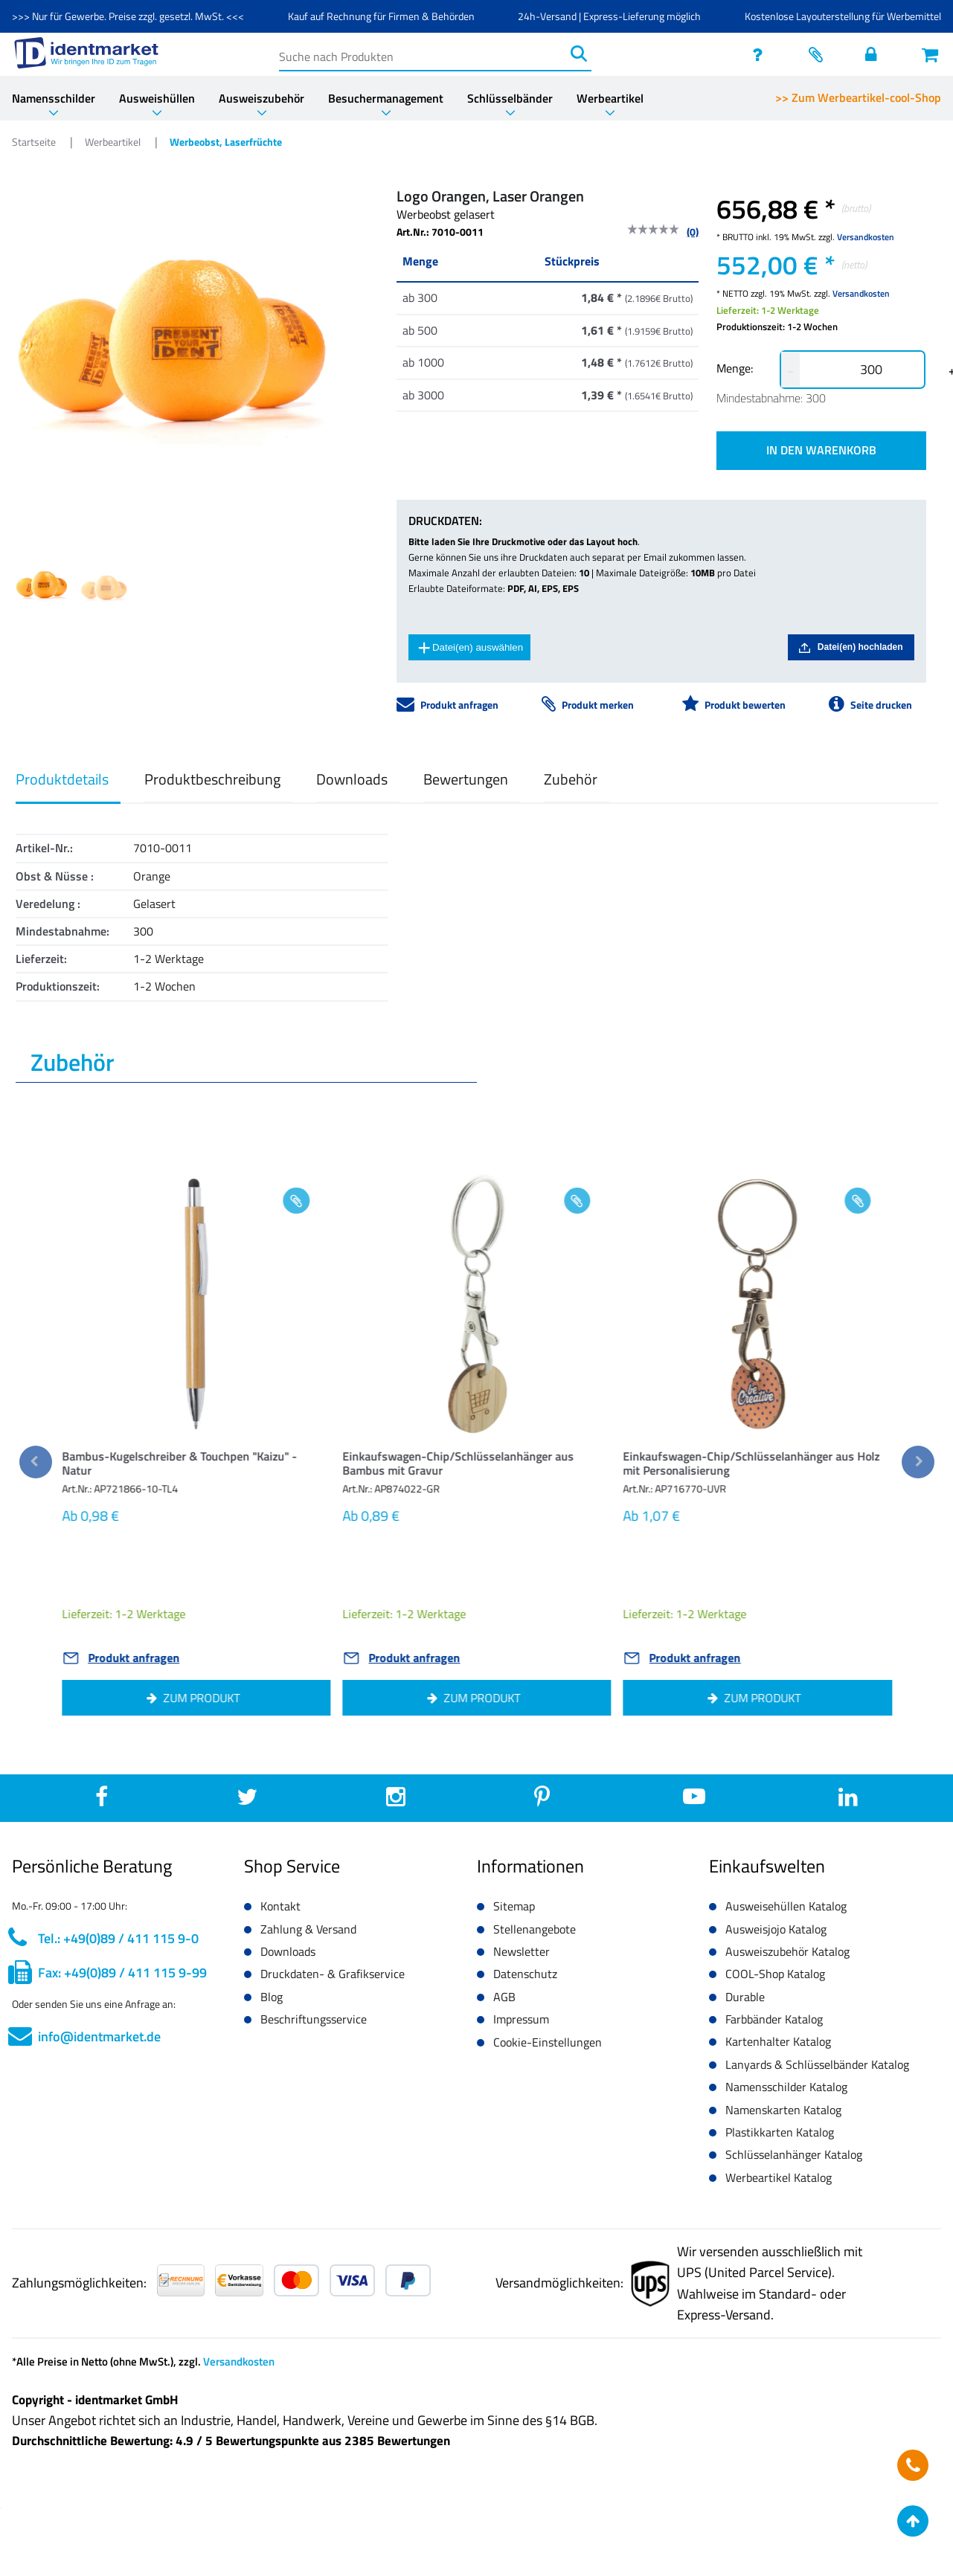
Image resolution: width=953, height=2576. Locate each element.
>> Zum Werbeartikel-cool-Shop (858, 97)
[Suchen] (578, 53)
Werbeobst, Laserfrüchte (226, 141)
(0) (693, 231)
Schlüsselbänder (510, 98)
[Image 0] (42, 585)
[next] (918, 1462)
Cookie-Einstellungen (547, 2042)
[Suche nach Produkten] (423, 53)
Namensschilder (53, 98)
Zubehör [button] (570, 778)
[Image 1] (106, 588)
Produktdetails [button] (62, 778)
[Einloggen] (875, 54)
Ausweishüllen (157, 98)
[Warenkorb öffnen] (931, 54)
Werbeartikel (610, 98)
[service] (761, 54)
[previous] (35, 1462)
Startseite (35, 141)
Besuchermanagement (385, 98)
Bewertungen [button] (465, 778)
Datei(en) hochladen (851, 647)
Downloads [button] (352, 778)
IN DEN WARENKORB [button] (821, 450)
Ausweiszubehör (261, 98)
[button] (195, 1466)
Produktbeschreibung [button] (212, 778)
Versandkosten (865, 237)
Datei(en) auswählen (470, 648)
